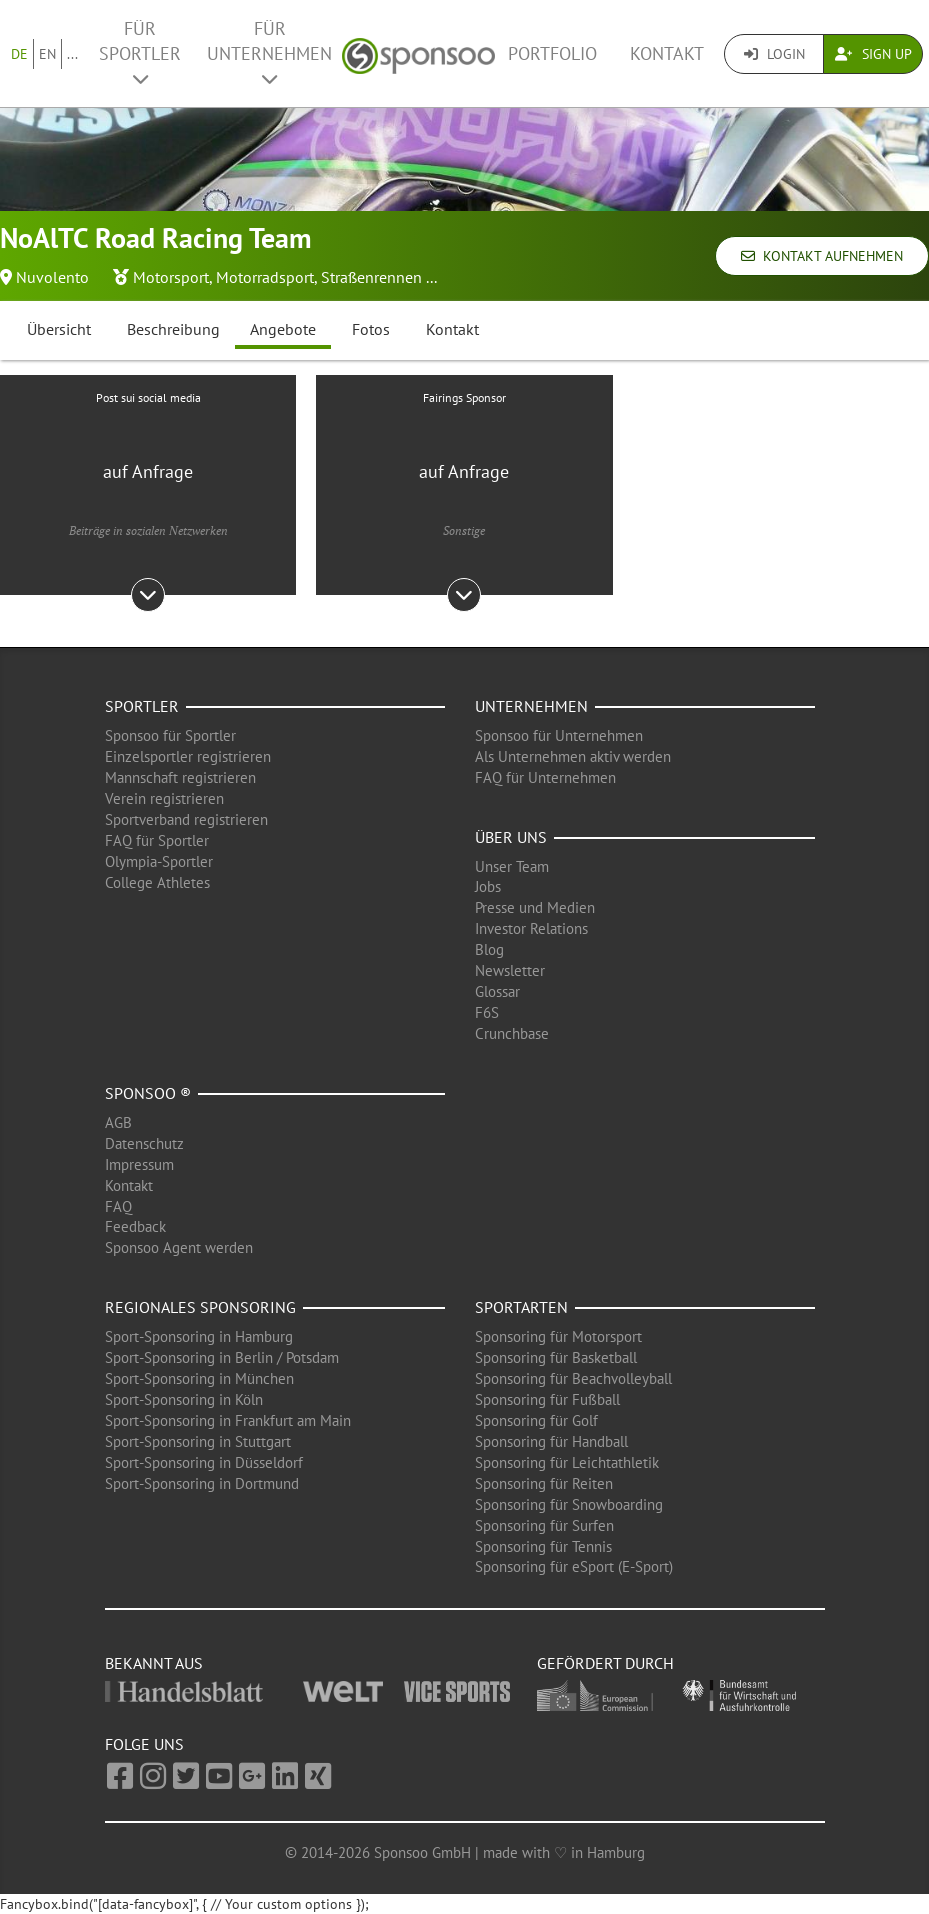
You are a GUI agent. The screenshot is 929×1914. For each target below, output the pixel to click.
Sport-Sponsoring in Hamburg (199, 1336)
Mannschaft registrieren (180, 777)
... (72, 54)
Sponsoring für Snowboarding (569, 1504)
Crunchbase (512, 1033)
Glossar (497, 991)
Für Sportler (140, 52)
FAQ (118, 1206)
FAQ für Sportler (157, 840)
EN (47, 54)
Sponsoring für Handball (551, 1441)
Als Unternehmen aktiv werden (573, 756)
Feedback (135, 1226)
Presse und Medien (535, 907)
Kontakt (667, 53)
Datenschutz (144, 1143)
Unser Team (512, 866)
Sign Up (873, 54)
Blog (489, 949)
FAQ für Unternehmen (545, 777)
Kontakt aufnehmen (822, 256)
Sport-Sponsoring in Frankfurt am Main (228, 1420)
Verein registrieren (164, 798)
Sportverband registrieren (186, 819)
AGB (118, 1122)
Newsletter (510, 970)
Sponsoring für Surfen (544, 1525)
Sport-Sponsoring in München (199, 1378)
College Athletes (157, 882)
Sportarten (521, 1307)
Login (774, 54)
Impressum (139, 1164)
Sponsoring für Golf (536, 1420)
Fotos (371, 329)
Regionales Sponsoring (200, 1307)
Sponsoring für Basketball (556, 1357)
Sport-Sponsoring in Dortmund (202, 1483)
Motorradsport (265, 277)
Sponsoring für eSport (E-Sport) (574, 1566)
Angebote (283, 329)
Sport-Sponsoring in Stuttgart (198, 1441)
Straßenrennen (371, 277)
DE (19, 54)
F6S (487, 1012)
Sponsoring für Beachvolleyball (573, 1378)
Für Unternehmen (269, 52)
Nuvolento (52, 277)
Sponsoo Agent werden (179, 1247)
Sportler (142, 706)
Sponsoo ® (148, 1093)
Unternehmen (531, 706)
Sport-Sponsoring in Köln (184, 1399)
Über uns (511, 837)
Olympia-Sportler (159, 861)
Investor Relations (531, 928)
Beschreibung (173, 329)
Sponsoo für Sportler (170, 735)
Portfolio (552, 53)
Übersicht (59, 329)
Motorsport (171, 277)
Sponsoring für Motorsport (558, 1336)
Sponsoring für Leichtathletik (567, 1462)
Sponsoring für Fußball (547, 1399)
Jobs (488, 886)
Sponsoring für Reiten (544, 1483)
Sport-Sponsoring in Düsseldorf (204, 1462)
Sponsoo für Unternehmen (559, 735)
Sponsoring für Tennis (543, 1546)
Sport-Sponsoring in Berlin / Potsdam (222, 1357)
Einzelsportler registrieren (188, 756)
